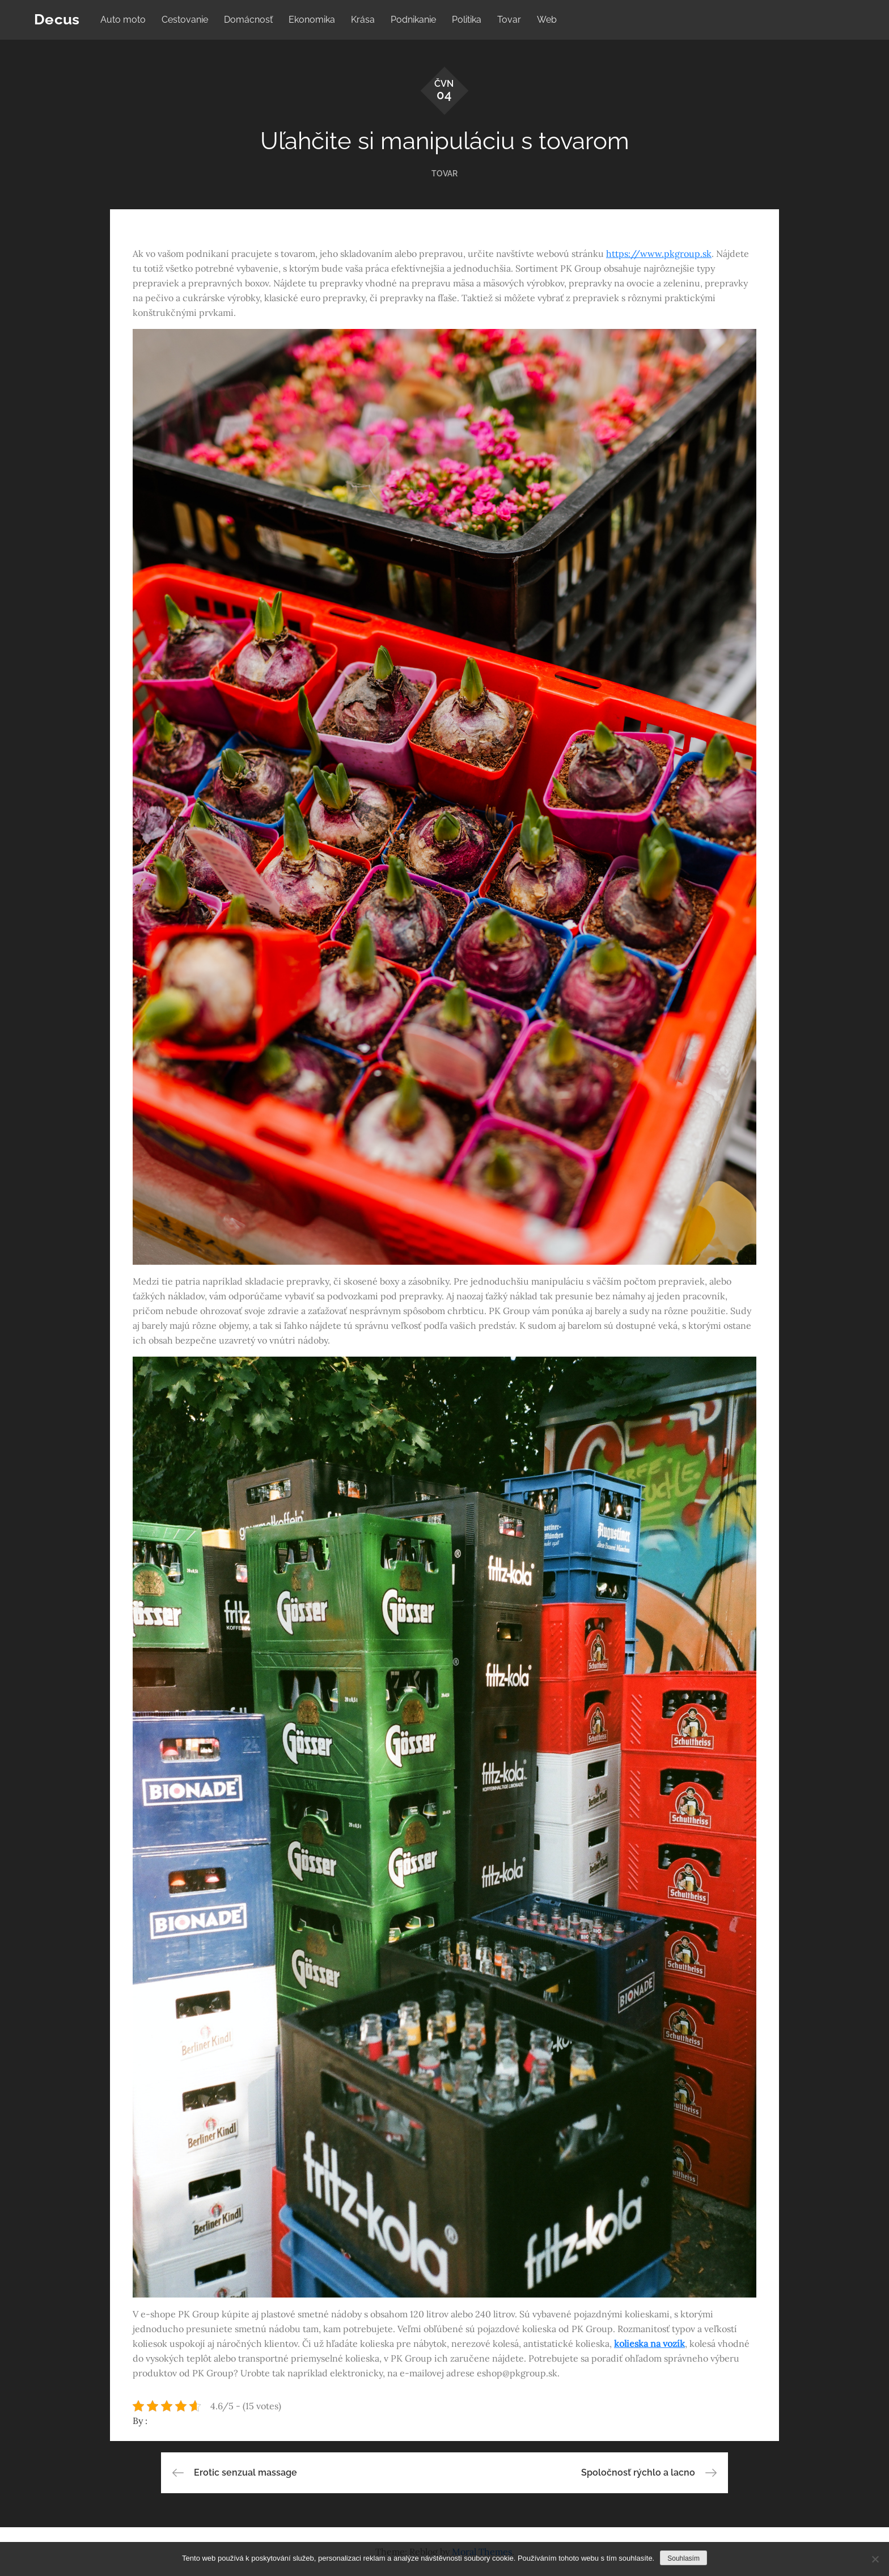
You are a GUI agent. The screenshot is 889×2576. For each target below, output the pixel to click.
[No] (874, 2559)
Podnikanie (413, 19)
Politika (466, 19)
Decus (56, 19)
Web (547, 19)
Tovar (509, 19)
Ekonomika (312, 19)
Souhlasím (683, 2558)
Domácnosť (248, 19)
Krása (363, 19)
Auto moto (123, 19)
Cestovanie (185, 19)
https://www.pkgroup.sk (659, 253)
